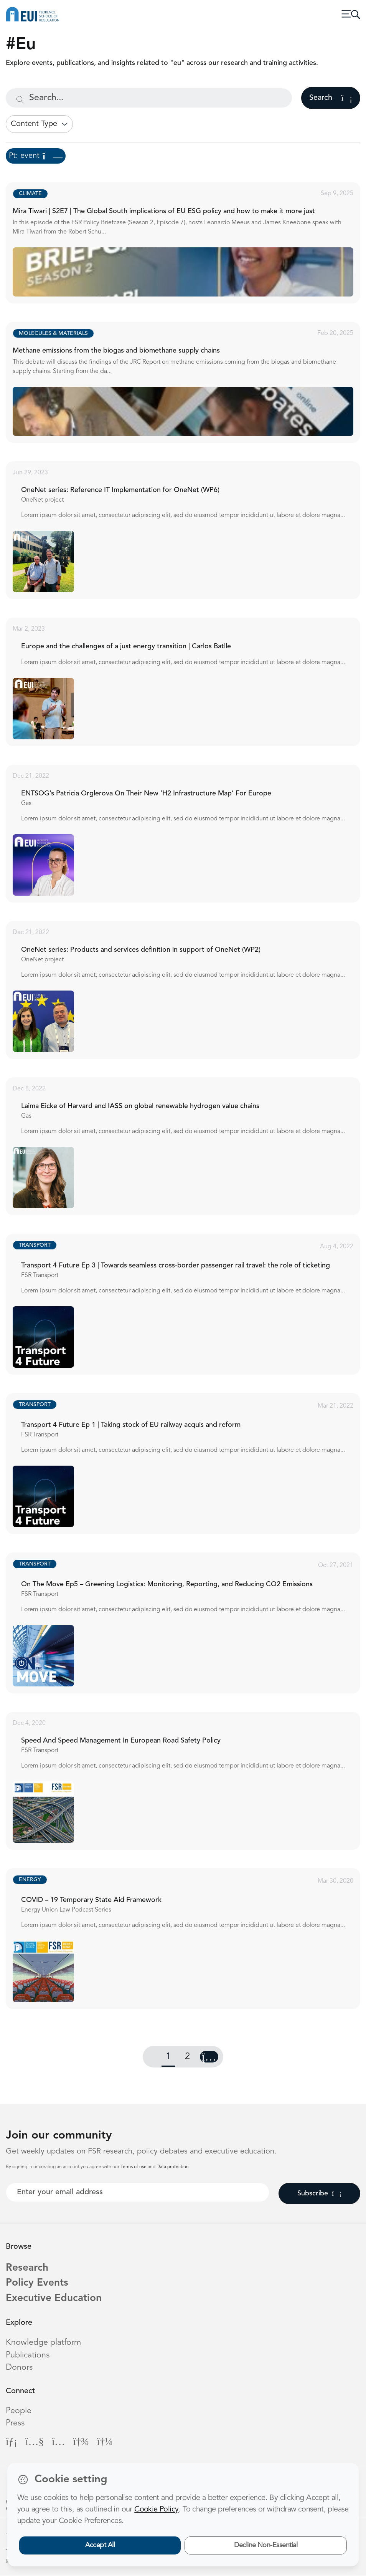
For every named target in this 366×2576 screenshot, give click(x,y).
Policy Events (37, 2283)
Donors (19, 2368)
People (18, 2411)
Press (15, 2424)
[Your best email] (137, 2192)
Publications (27, 2356)
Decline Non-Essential (265, 2545)
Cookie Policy (156, 2509)
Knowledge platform (43, 2343)
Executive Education (54, 2298)
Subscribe (319, 2193)
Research (27, 2268)
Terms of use (134, 2167)
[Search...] (149, 98)
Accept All (100, 2545)
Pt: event (36, 156)
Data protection (173, 2167)
